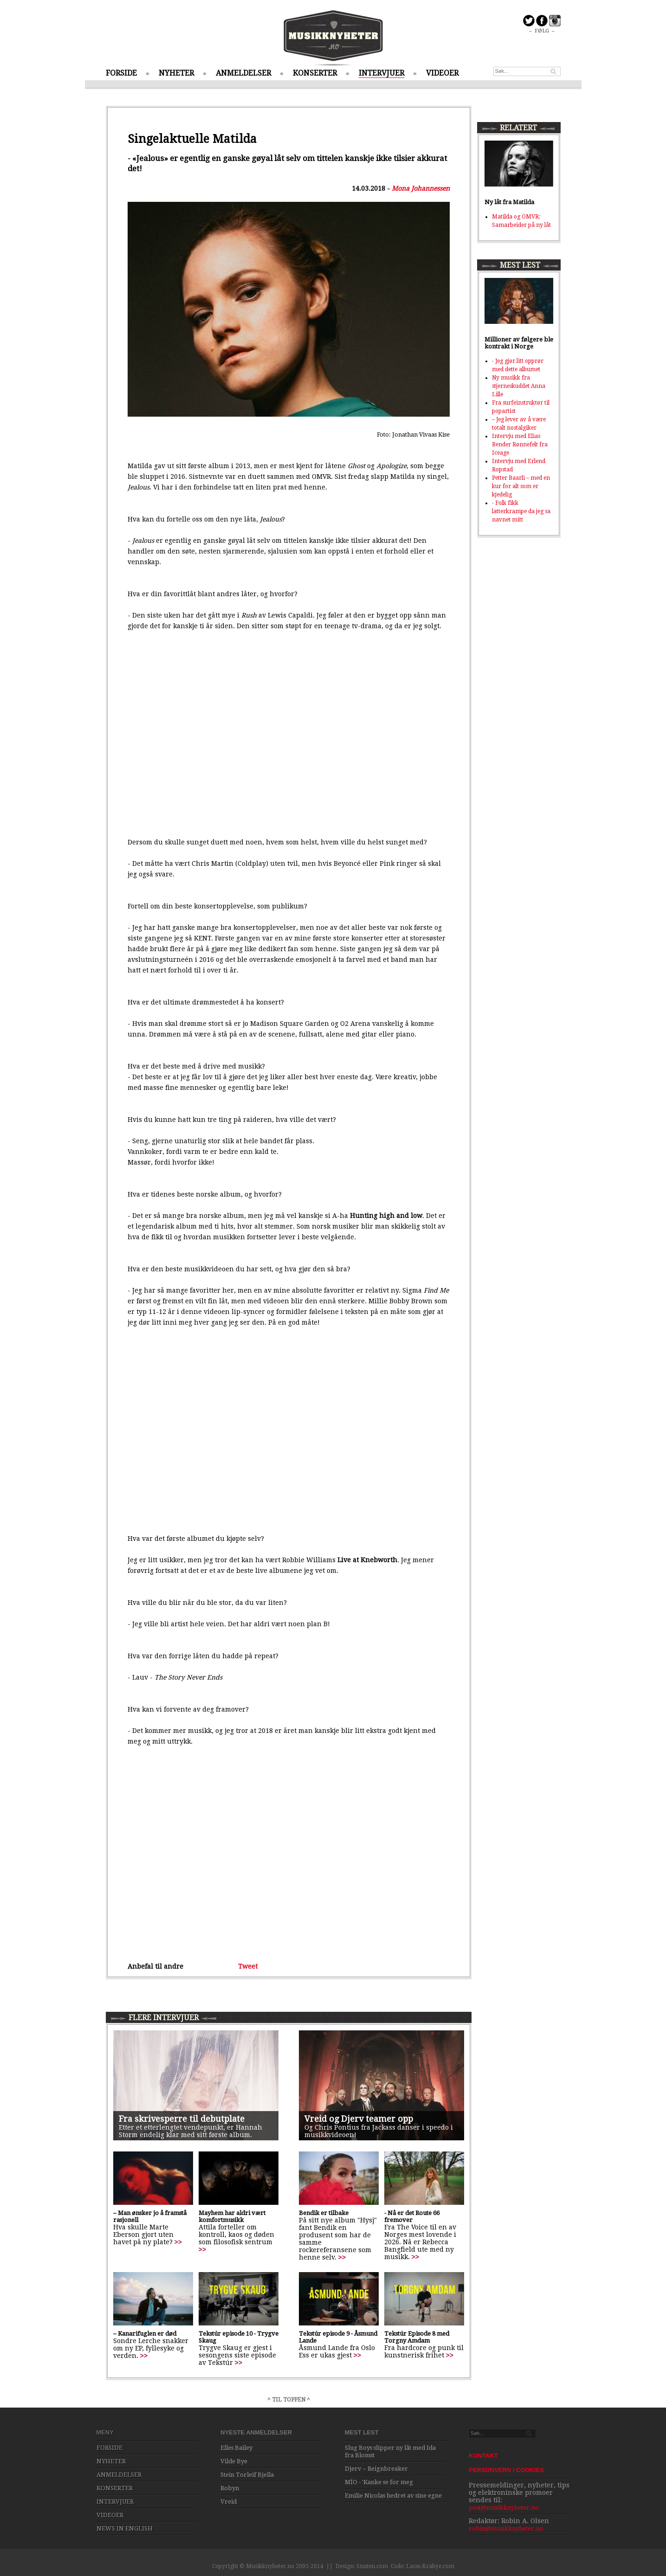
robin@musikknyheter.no (506, 2528)
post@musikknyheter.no (504, 2507)
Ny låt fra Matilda (509, 202)
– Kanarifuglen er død (144, 2333)
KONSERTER (315, 73)
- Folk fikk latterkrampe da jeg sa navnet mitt (521, 511)
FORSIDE (121, 73)
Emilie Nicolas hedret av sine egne (393, 2495)
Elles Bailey (236, 2447)
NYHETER (176, 73)
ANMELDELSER (243, 73)
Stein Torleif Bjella (247, 2474)
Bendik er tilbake (324, 2212)
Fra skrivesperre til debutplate (182, 2119)
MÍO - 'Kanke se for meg (379, 2482)
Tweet (248, 1966)
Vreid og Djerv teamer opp (358, 2119)
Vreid (228, 2501)
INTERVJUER (381, 73)
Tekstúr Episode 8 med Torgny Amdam (416, 2337)
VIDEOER (442, 73)
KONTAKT (483, 2455)
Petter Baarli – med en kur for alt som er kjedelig (521, 486)
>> (178, 2242)
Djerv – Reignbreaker (376, 2468)
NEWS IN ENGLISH (125, 2528)
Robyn (229, 2488)
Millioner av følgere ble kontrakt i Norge (519, 343)
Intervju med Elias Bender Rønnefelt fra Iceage (520, 444)
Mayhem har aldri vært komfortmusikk (232, 2216)
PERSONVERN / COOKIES (506, 2470)
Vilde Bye (233, 2461)
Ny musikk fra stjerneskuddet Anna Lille (518, 386)
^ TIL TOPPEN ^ (288, 2399)
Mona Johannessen (421, 188)
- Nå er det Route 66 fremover (412, 2216)
